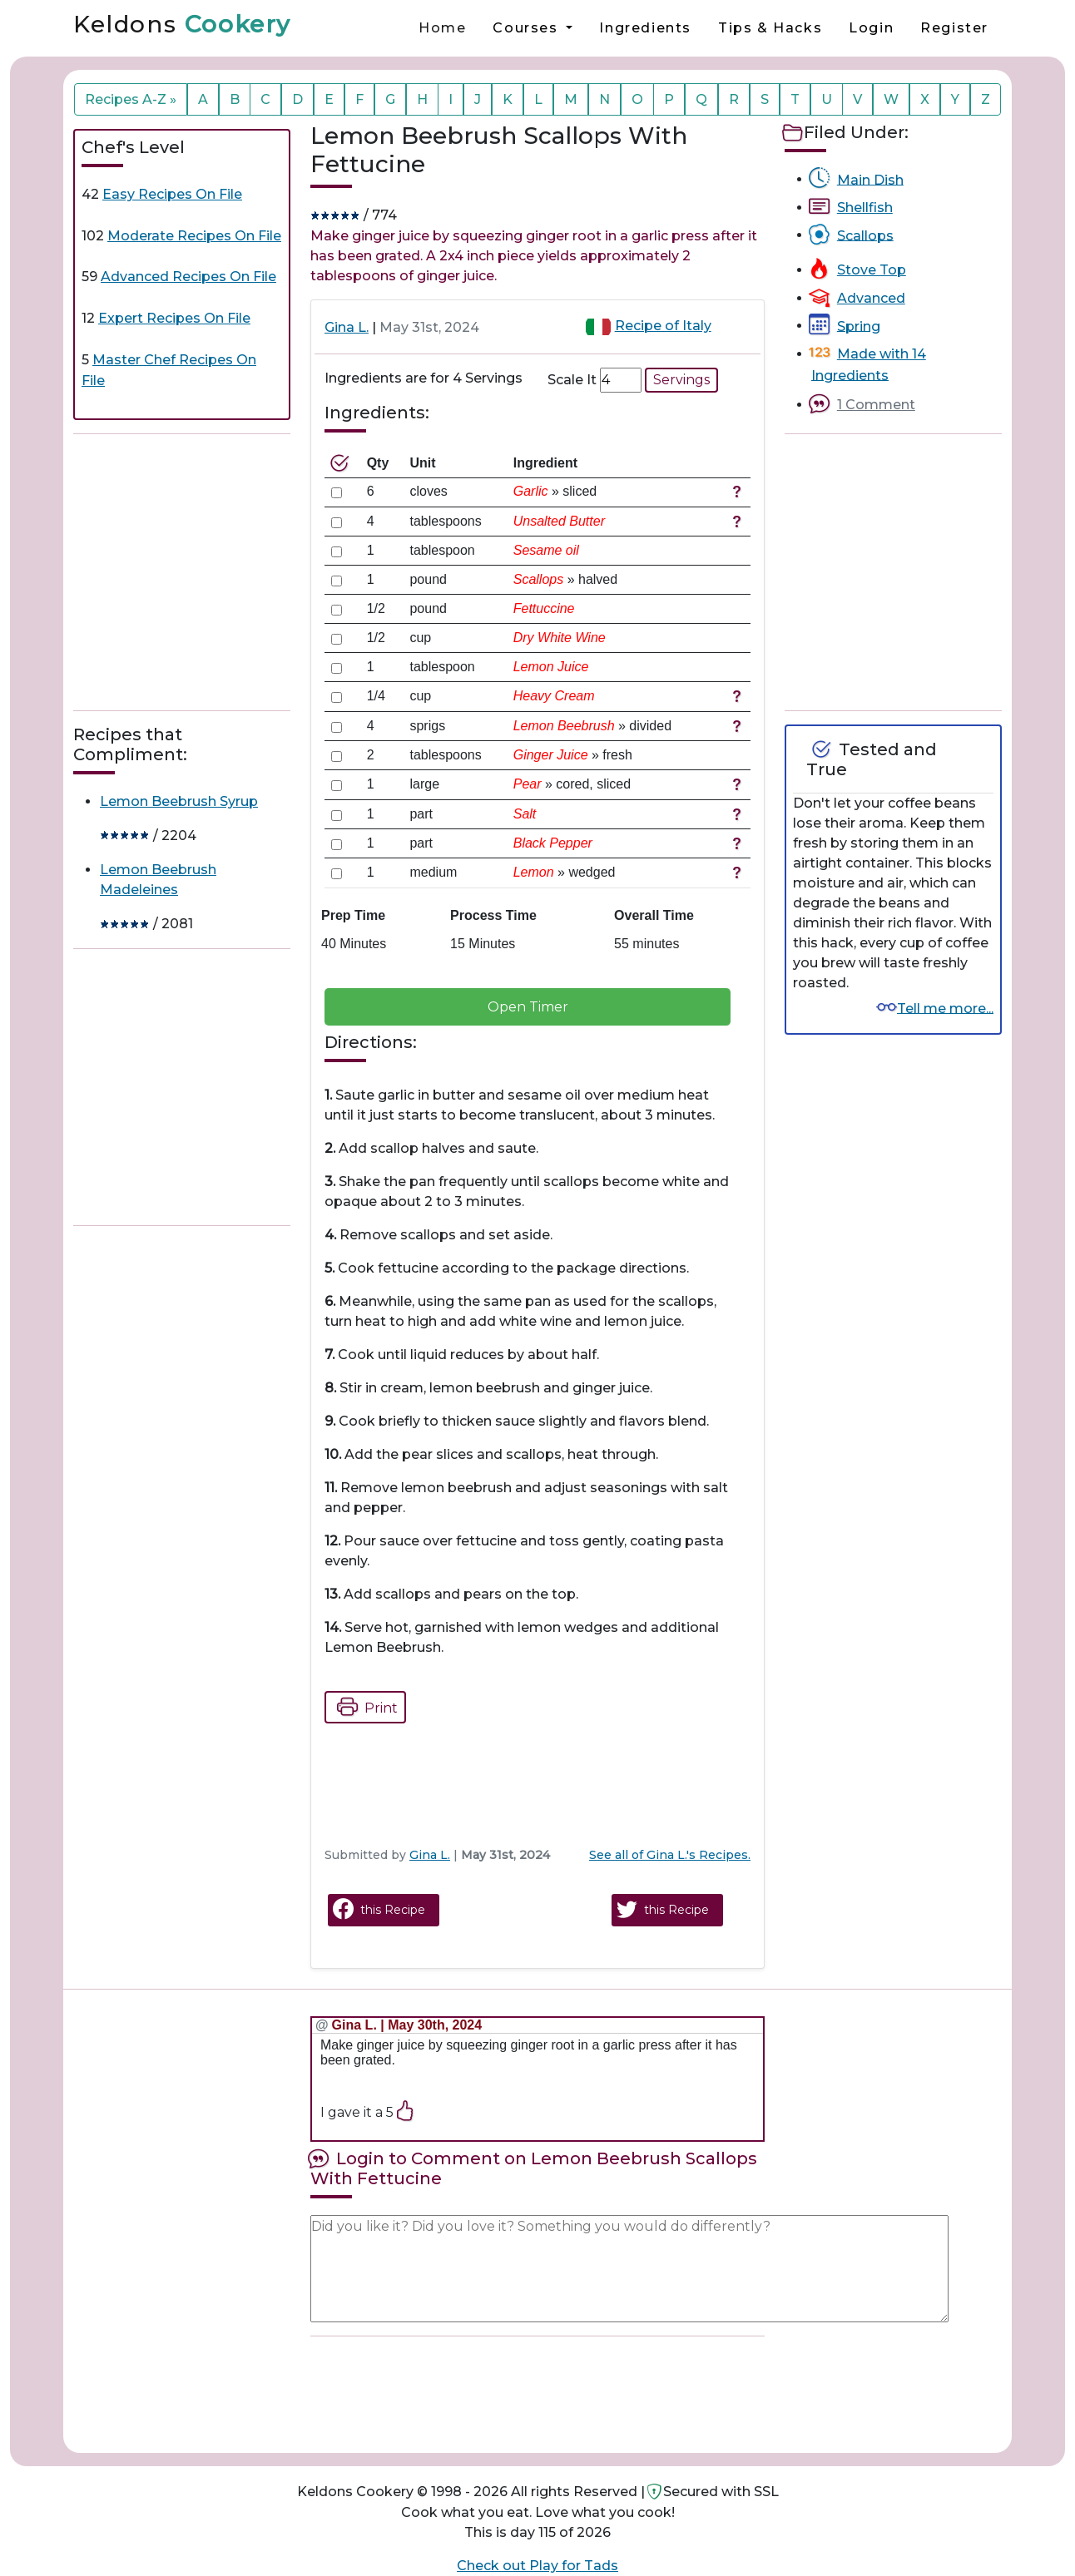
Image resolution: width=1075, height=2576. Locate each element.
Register (954, 28)
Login (871, 28)
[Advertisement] (198, 572)
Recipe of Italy (663, 326)
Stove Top (871, 270)
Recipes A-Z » (130, 99)
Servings (681, 380)
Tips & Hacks (770, 28)
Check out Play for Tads (537, 2566)
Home (442, 28)
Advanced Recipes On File (188, 276)
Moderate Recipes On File (194, 236)
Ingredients (645, 28)
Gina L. (346, 327)
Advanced (871, 298)
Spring (858, 326)
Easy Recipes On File (172, 194)
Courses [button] (527, 28)
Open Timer (528, 1007)
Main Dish (870, 179)
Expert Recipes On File (174, 318)
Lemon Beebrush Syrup (179, 801)
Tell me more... (945, 1008)
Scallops (865, 235)
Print (363, 1707)
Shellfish (865, 207)
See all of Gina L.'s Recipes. (670, 1854)
